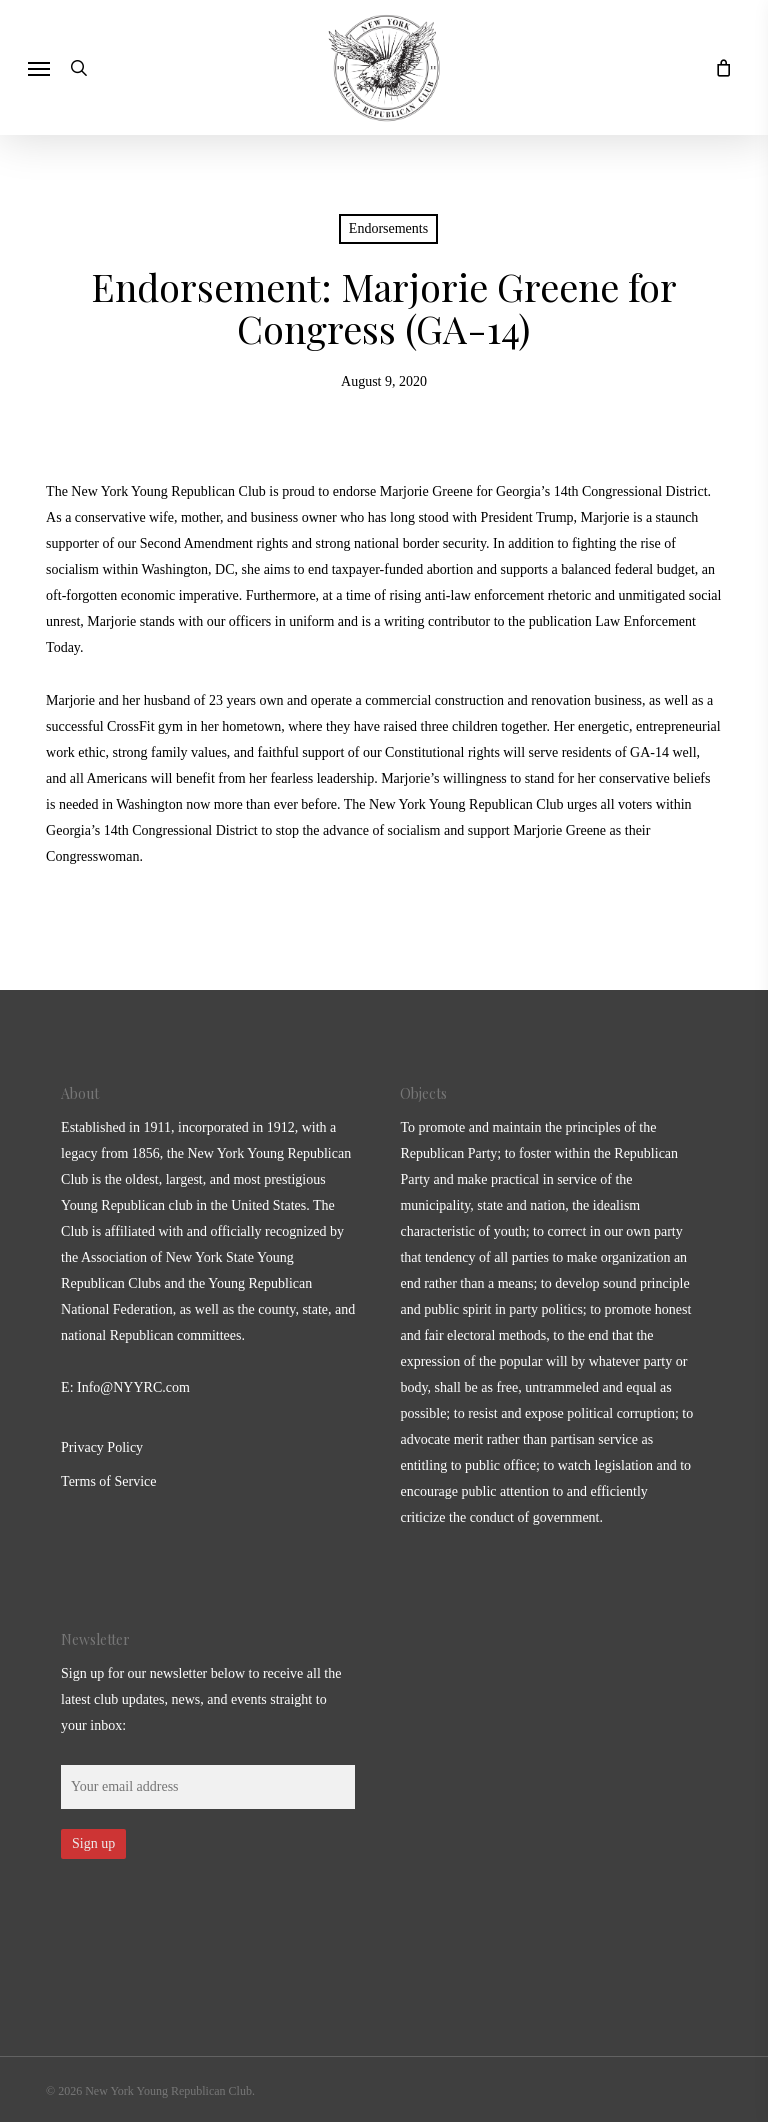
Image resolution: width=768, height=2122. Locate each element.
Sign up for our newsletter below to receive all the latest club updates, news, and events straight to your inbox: (201, 1699)
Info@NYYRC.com (133, 1387)
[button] (39, 68)
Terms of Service (108, 1481)
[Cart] (718, 67)
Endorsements (388, 228)
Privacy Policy (102, 1447)
